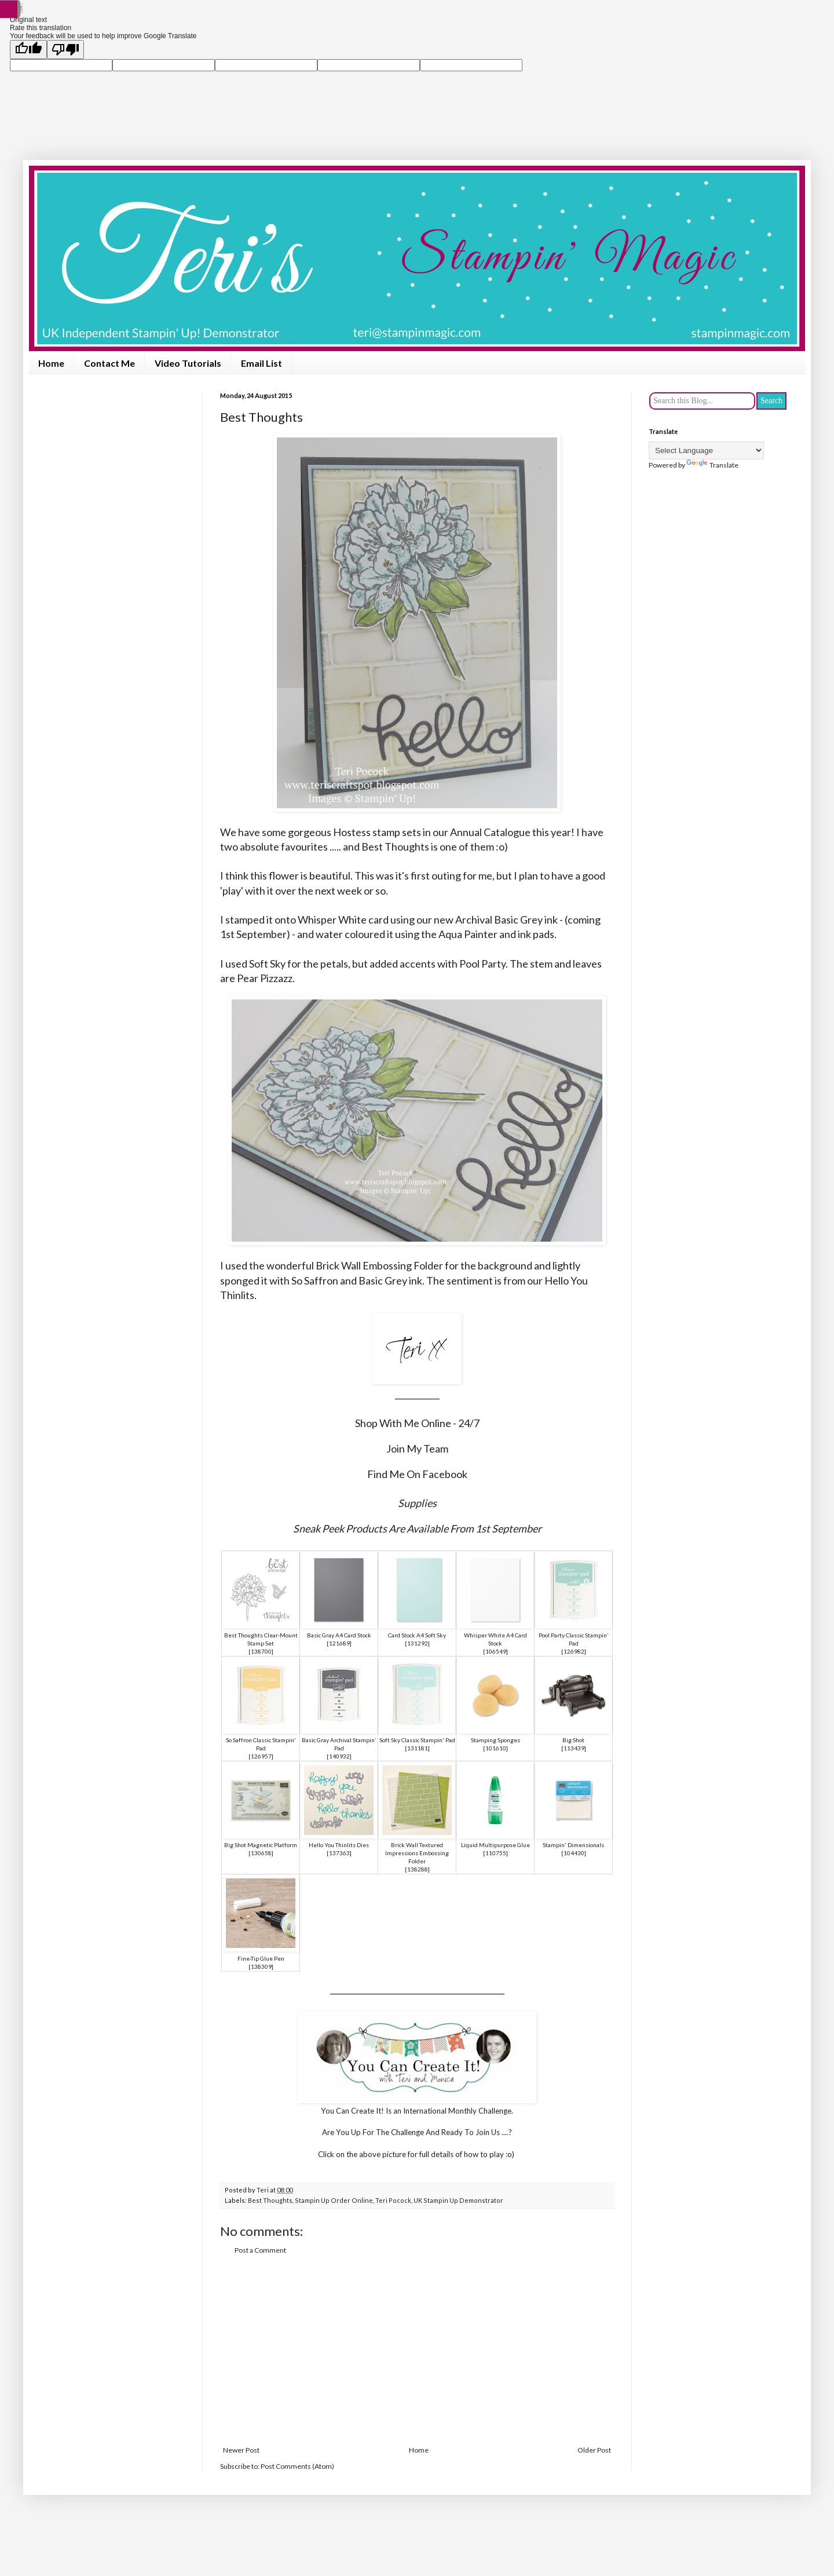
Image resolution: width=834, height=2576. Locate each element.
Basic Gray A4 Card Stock (339, 1635)
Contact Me (109, 362)
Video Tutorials (188, 362)
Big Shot (573, 1739)
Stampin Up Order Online (334, 2200)
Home (51, 362)
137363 (339, 1852)
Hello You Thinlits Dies (339, 1844)
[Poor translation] (65, 49)
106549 (495, 1651)
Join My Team (417, 1448)
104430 (574, 1852)
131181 (417, 1748)
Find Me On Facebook (417, 1474)
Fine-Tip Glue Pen (260, 1958)
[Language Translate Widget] (706, 450)
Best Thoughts (270, 2200)
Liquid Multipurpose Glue (495, 1844)
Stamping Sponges (495, 1739)
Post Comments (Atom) (297, 2466)
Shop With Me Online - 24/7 (417, 1423)
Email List (261, 362)
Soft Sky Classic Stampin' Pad (417, 1739)
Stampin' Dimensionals (573, 1844)
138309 (261, 1966)
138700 (261, 1651)
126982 (574, 1651)
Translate (712, 465)
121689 (339, 1643)
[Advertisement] (417, 2350)
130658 (261, 1852)
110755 (495, 1852)
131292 (417, 1643)
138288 (417, 1869)
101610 (495, 1748)
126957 (261, 1756)
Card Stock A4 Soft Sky (417, 1635)
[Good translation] (28, 49)
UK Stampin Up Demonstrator (458, 2200)
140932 (339, 1756)
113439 (574, 1748)
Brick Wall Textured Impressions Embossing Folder (417, 1853)
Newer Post (241, 2450)
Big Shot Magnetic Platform (260, 1844)
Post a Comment (260, 2250)
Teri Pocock (393, 2200)
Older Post (594, 2450)
